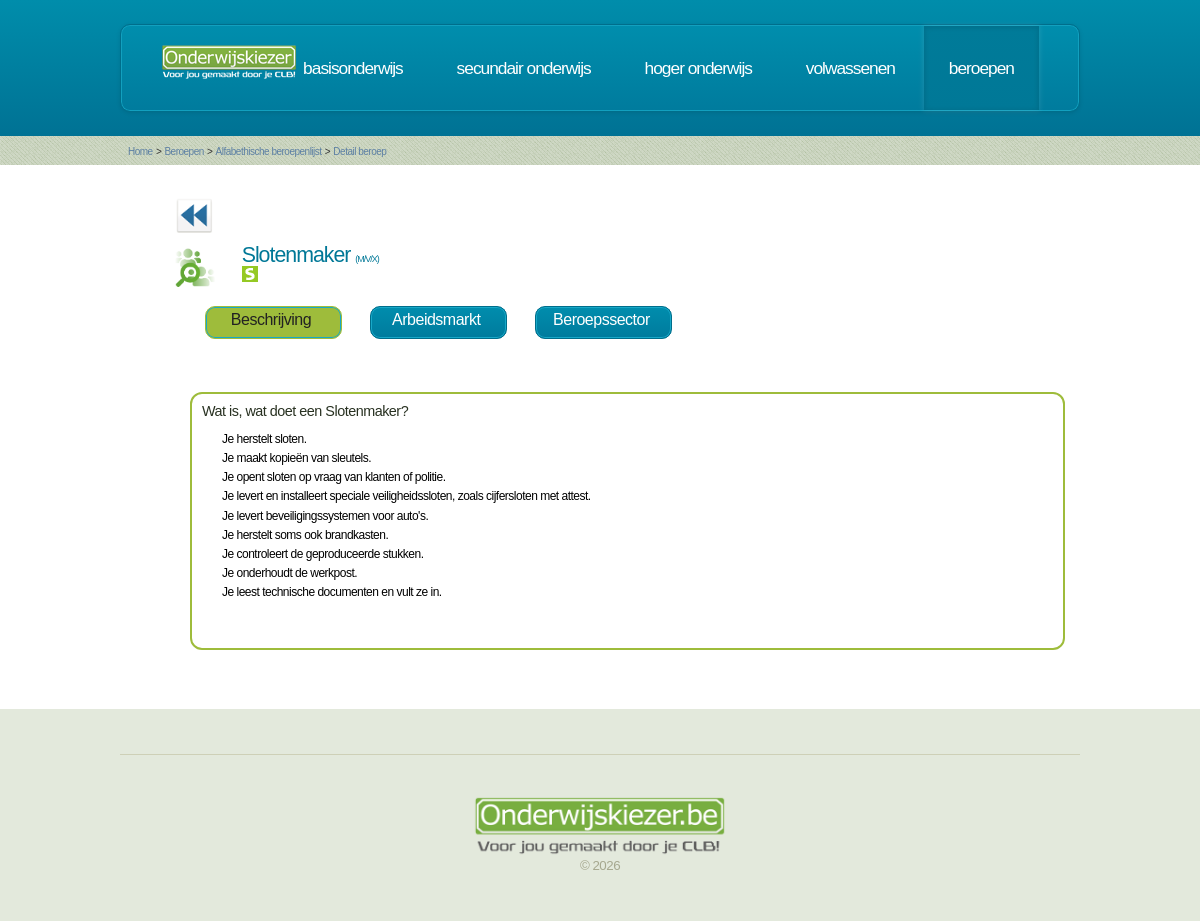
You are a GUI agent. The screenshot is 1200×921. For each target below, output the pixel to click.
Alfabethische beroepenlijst (269, 151)
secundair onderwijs (524, 68)
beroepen (981, 68)
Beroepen (183, 151)
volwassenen (850, 68)
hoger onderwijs (698, 68)
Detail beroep (359, 151)
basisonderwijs (353, 68)
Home (140, 151)
